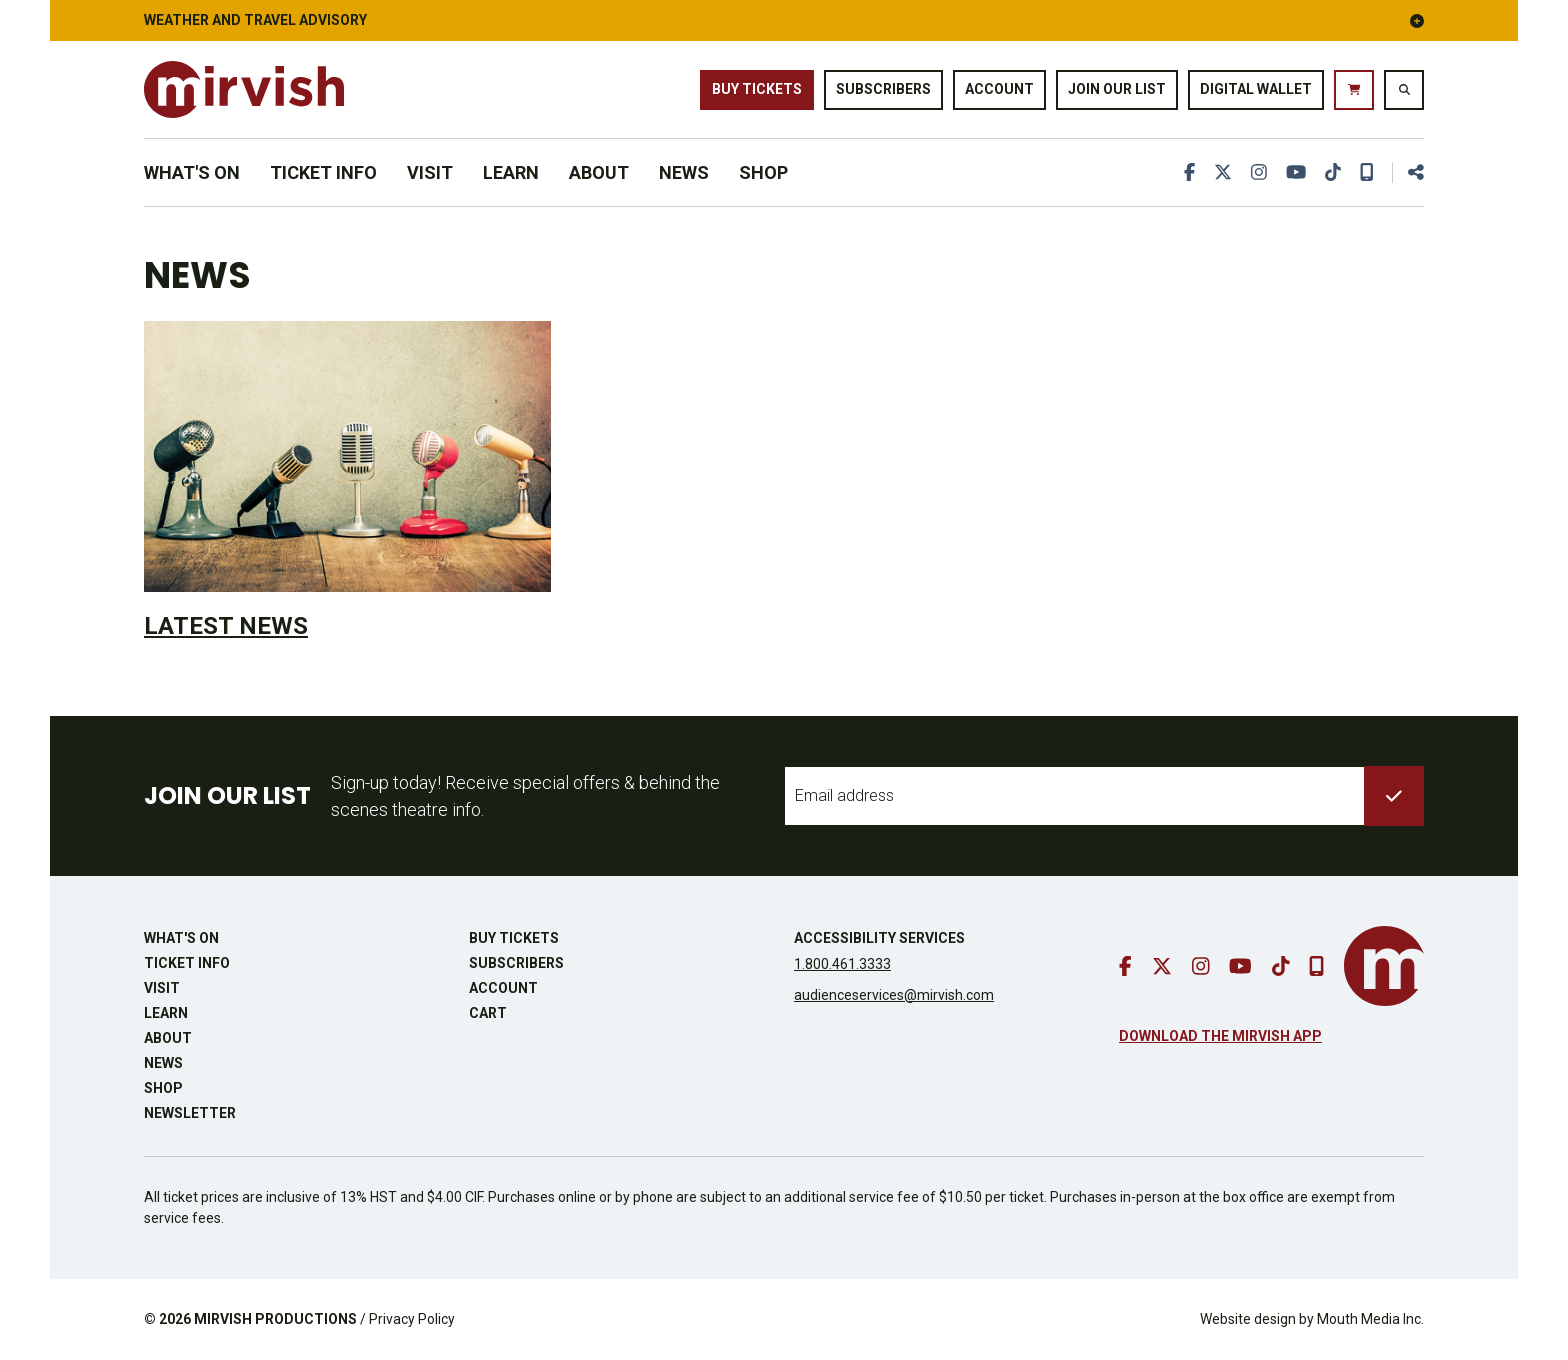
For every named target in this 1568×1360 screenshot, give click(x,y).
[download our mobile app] (1367, 172)
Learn (511, 172)
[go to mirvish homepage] (1384, 966)
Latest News (226, 626)
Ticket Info (323, 172)
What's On (192, 172)
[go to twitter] (1223, 172)
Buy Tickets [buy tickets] (757, 89)
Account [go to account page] (999, 89)
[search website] (1404, 90)
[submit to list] (1394, 796)
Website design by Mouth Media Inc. (1312, 1319)
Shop (763, 172)
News (684, 172)
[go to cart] (1354, 90)
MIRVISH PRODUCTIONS (275, 1319)
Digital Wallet (1256, 89)
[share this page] (1408, 172)
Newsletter (190, 1113)
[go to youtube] (1296, 172)
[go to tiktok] (1333, 172)
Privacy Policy (412, 1319)
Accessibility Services (879, 938)
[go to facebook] (1189, 172)
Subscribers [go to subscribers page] (883, 89)
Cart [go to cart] (488, 1013)
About (599, 172)
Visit (430, 172)
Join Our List (1117, 89)
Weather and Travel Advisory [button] (784, 20)
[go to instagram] (1259, 172)
